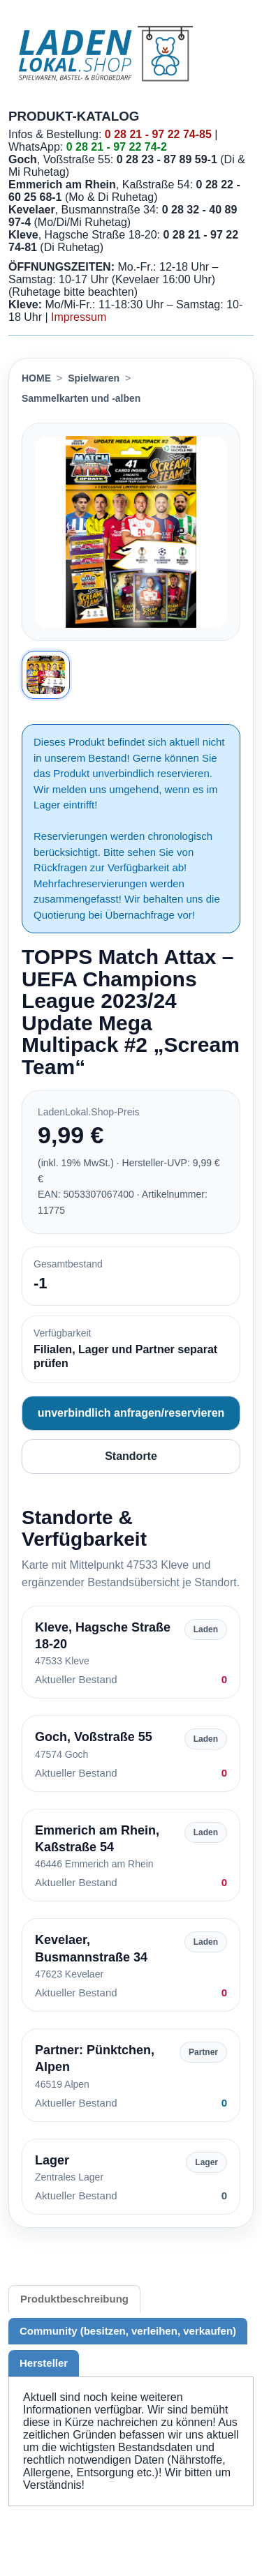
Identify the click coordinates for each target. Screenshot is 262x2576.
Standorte (131, 1456)
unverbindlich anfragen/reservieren (131, 1413)
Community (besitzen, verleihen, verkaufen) (128, 2331)
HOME (36, 378)
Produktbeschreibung (74, 2299)
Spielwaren (93, 378)
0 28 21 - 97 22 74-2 (116, 147)
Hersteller (44, 2363)
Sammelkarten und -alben (81, 398)
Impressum (78, 317)
